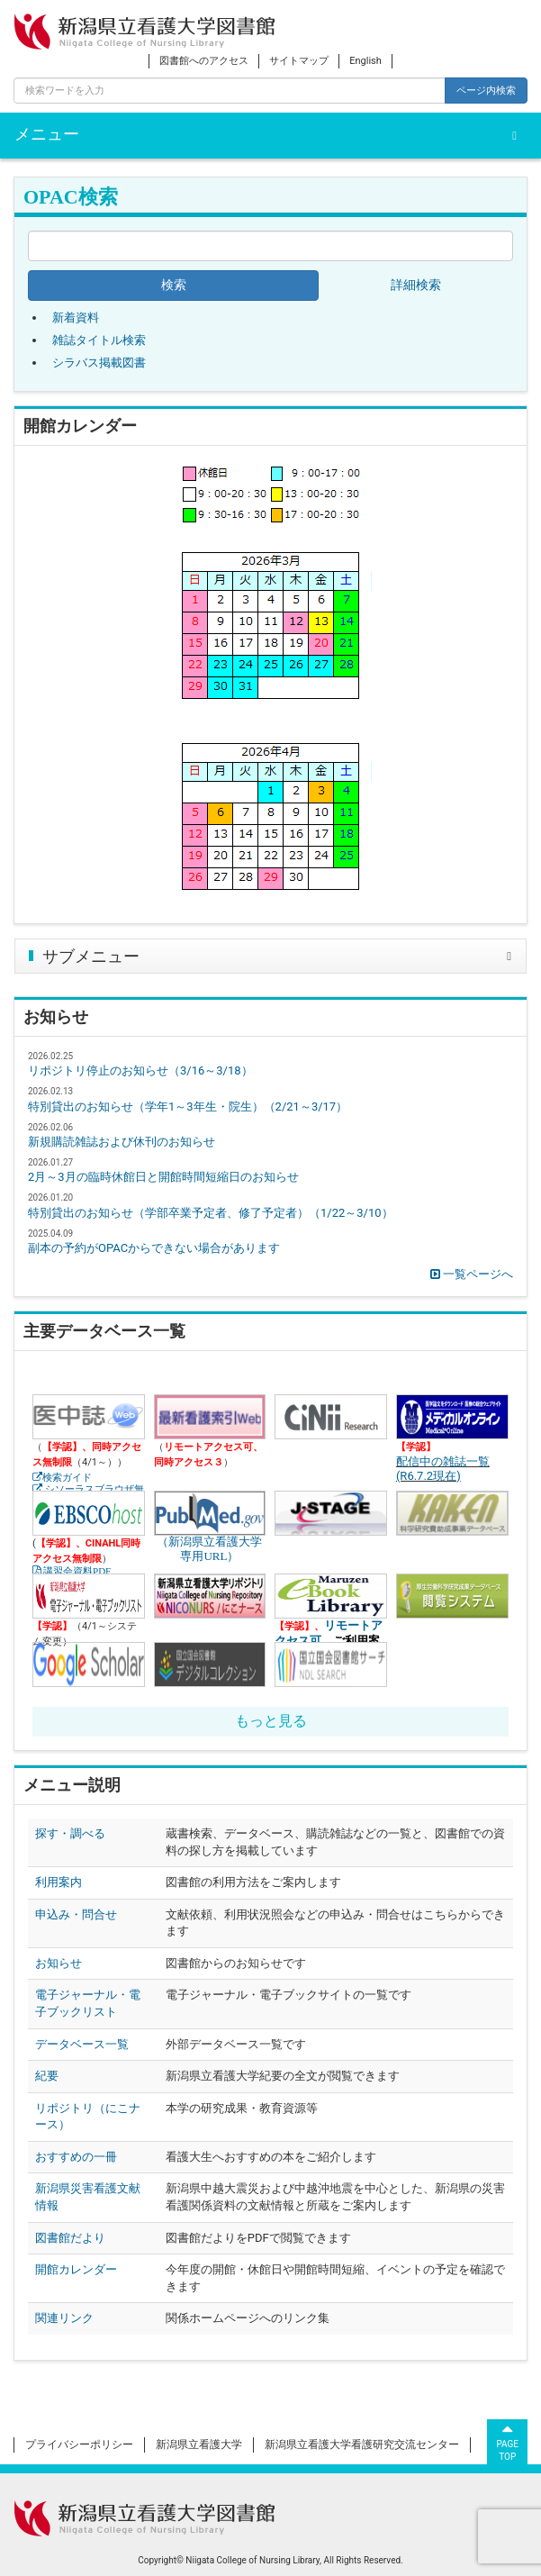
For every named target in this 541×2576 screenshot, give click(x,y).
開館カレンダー (76, 2269)
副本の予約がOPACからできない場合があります (154, 1248)
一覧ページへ (471, 1274)
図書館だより (70, 2238)
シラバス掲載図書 (99, 362)
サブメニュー (91, 957)
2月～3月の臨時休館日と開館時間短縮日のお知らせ (163, 1177)
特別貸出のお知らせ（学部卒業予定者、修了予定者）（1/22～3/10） (210, 1213)
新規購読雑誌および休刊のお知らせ (121, 1141)
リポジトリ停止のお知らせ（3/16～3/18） (140, 1070)
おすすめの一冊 (76, 2156)
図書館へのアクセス (203, 61)
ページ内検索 (486, 90)
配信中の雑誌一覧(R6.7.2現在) (443, 1469)
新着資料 (75, 317)
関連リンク (64, 2318)
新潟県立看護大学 (199, 2444)
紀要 (47, 2075)
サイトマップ (299, 61)
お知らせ (58, 1963)
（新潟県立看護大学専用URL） (210, 1514)
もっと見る (271, 1720)
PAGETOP (507, 2441)
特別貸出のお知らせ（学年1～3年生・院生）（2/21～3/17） (187, 1106)
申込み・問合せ (76, 1914)
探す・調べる (70, 1833)
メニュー (46, 134)
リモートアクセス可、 (329, 1633)
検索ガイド (67, 1478)
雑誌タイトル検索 (99, 340)
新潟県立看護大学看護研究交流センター (362, 2444)
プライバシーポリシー (79, 2444)
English (365, 61)
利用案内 (58, 1882)
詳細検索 (416, 285)
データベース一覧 (82, 2044)
